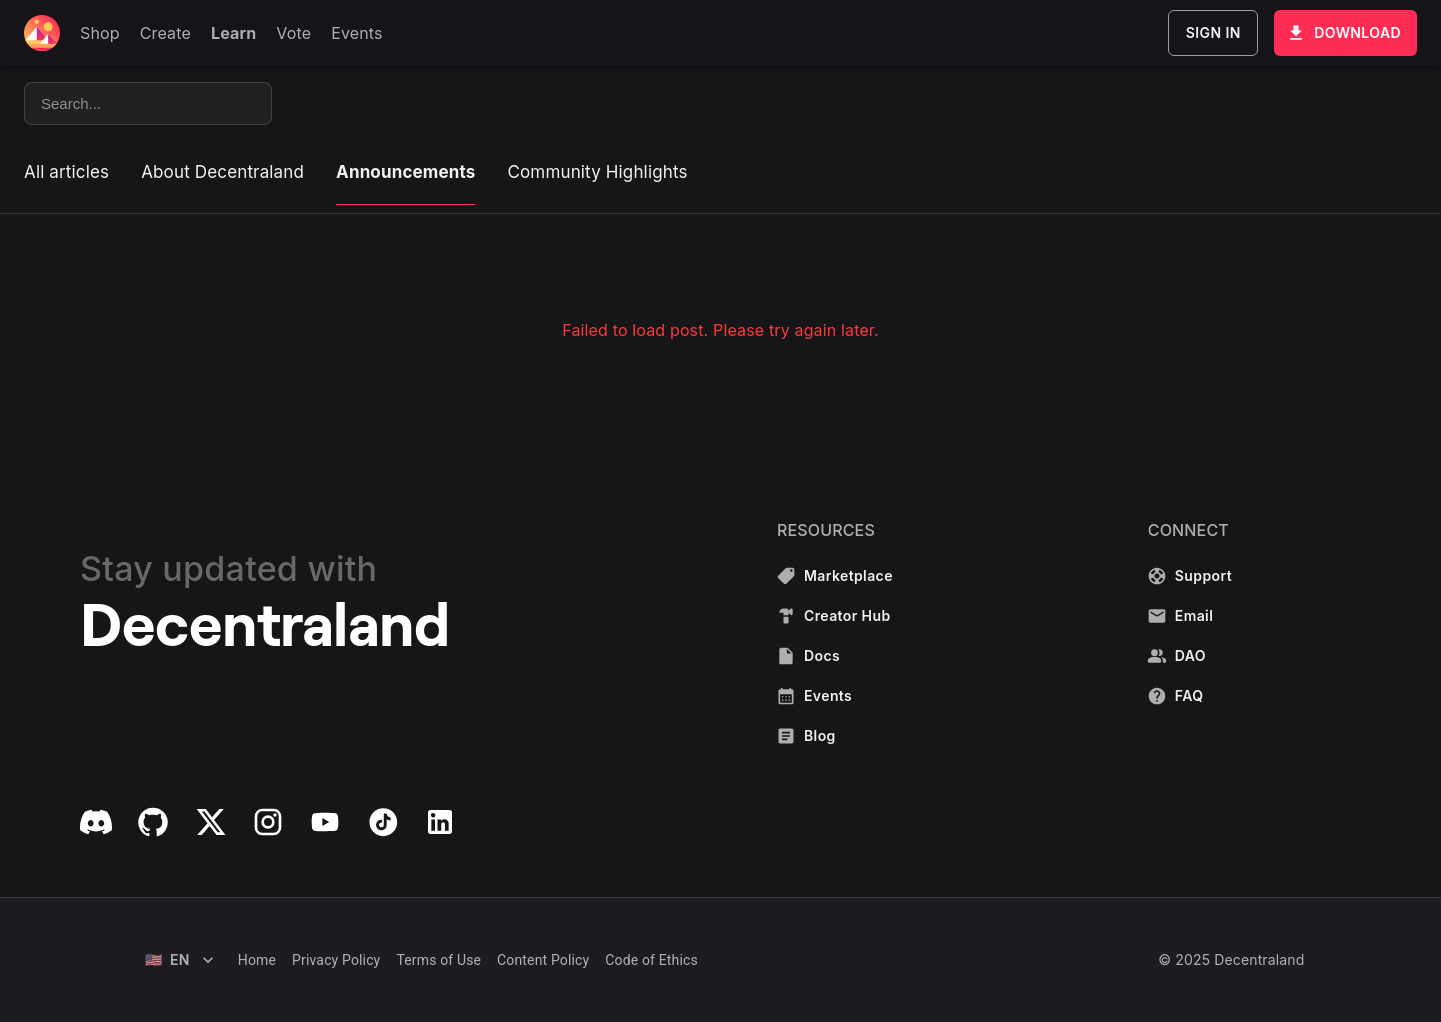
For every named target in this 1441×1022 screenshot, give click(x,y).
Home (257, 960)
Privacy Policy (336, 960)
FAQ (1191, 696)
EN (179, 960)
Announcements (405, 172)
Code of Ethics (651, 960)
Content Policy (543, 960)
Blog (836, 736)
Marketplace (836, 576)
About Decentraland (222, 172)
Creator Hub (836, 616)
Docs (836, 656)
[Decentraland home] (42, 33)
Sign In (1213, 33)
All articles (66, 172)
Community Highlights (597, 172)
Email (1191, 616)
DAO (1191, 656)
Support (1191, 576)
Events (836, 696)
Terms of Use (438, 960)
